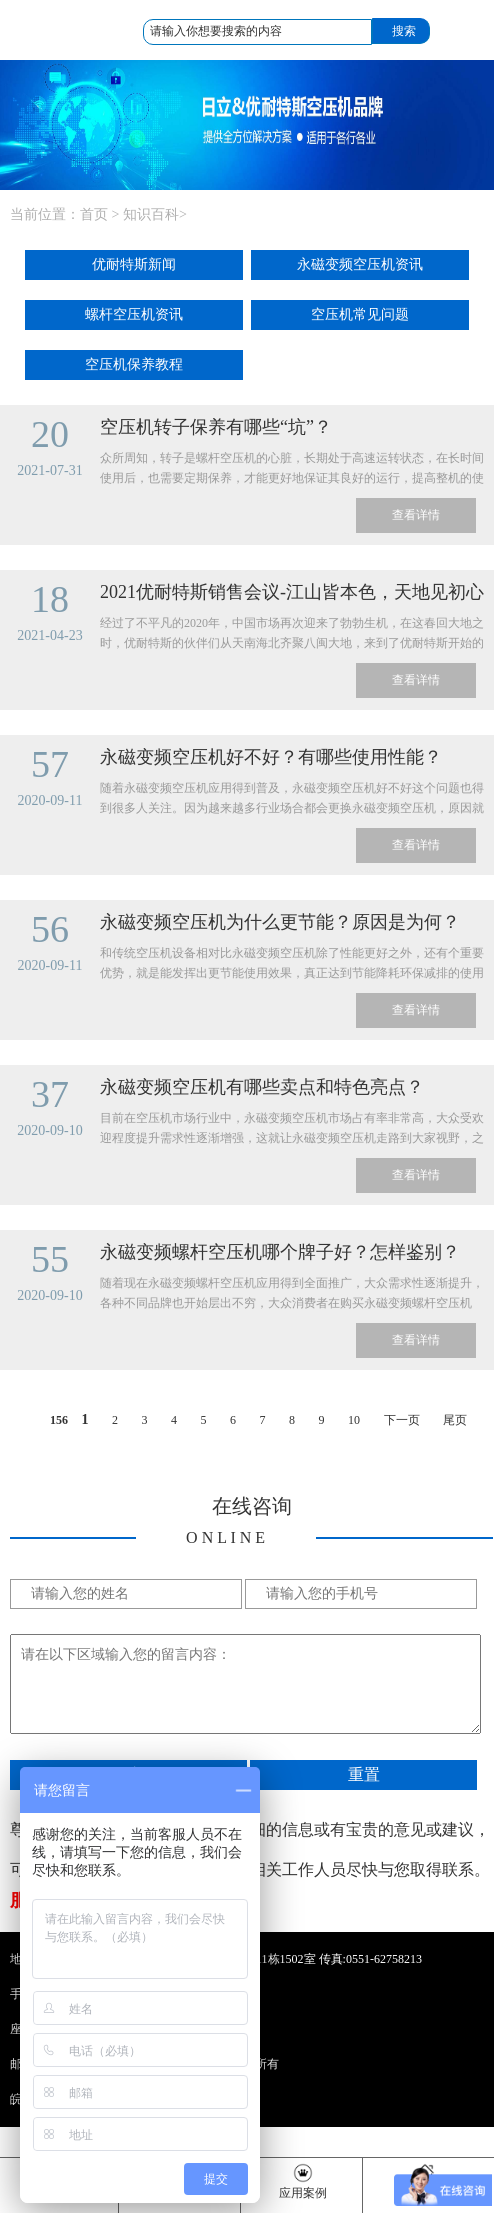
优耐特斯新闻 (134, 264)
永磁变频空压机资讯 (360, 264)
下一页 (402, 1420)
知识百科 (151, 214)
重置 (364, 1774)
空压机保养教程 (134, 364)
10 (354, 1420)
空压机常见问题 (360, 314)
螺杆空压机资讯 (134, 314)
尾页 (455, 1420)
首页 (94, 214)
